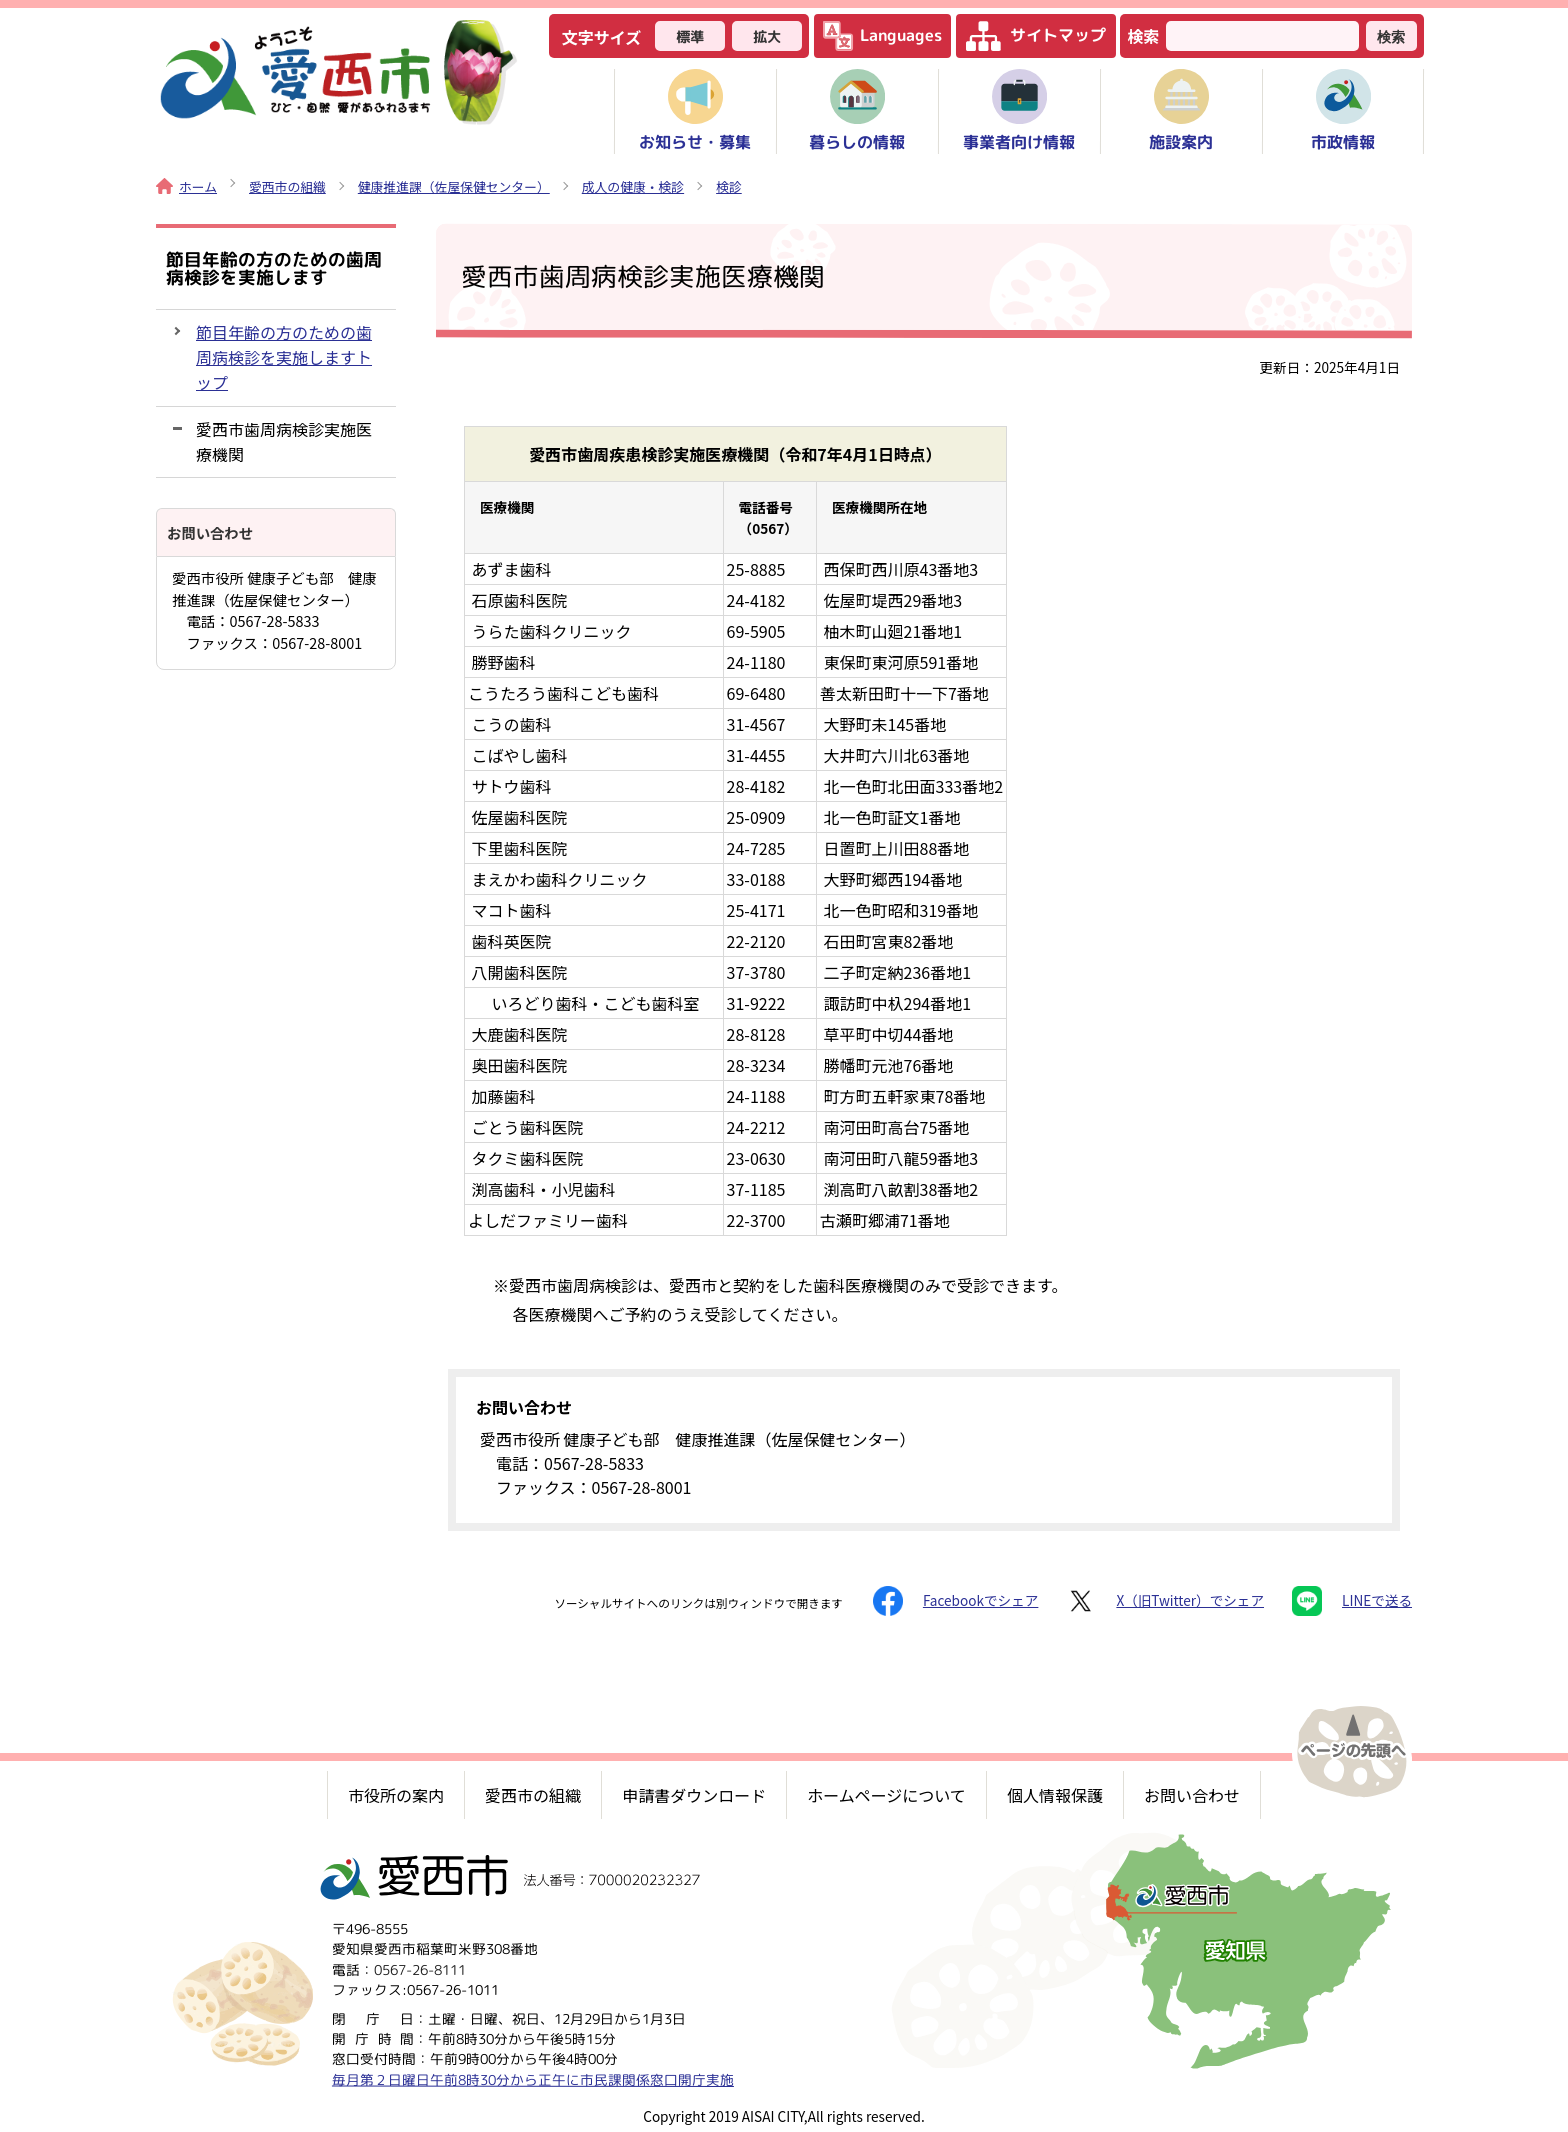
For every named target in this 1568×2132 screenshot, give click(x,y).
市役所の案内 (396, 1795)
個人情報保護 (1055, 1795)
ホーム (186, 186)
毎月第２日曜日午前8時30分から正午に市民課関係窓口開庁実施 (533, 2078)
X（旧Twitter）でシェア (1165, 1601)
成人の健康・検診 (633, 186)
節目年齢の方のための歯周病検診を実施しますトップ (284, 357)
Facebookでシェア (955, 1601)
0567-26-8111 (420, 1968)
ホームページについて (886, 1795)
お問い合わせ (1192, 1795)
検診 (729, 186)
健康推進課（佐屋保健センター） (454, 186)
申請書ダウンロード (694, 1795)
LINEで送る (1352, 1601)
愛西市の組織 (287, 186)
